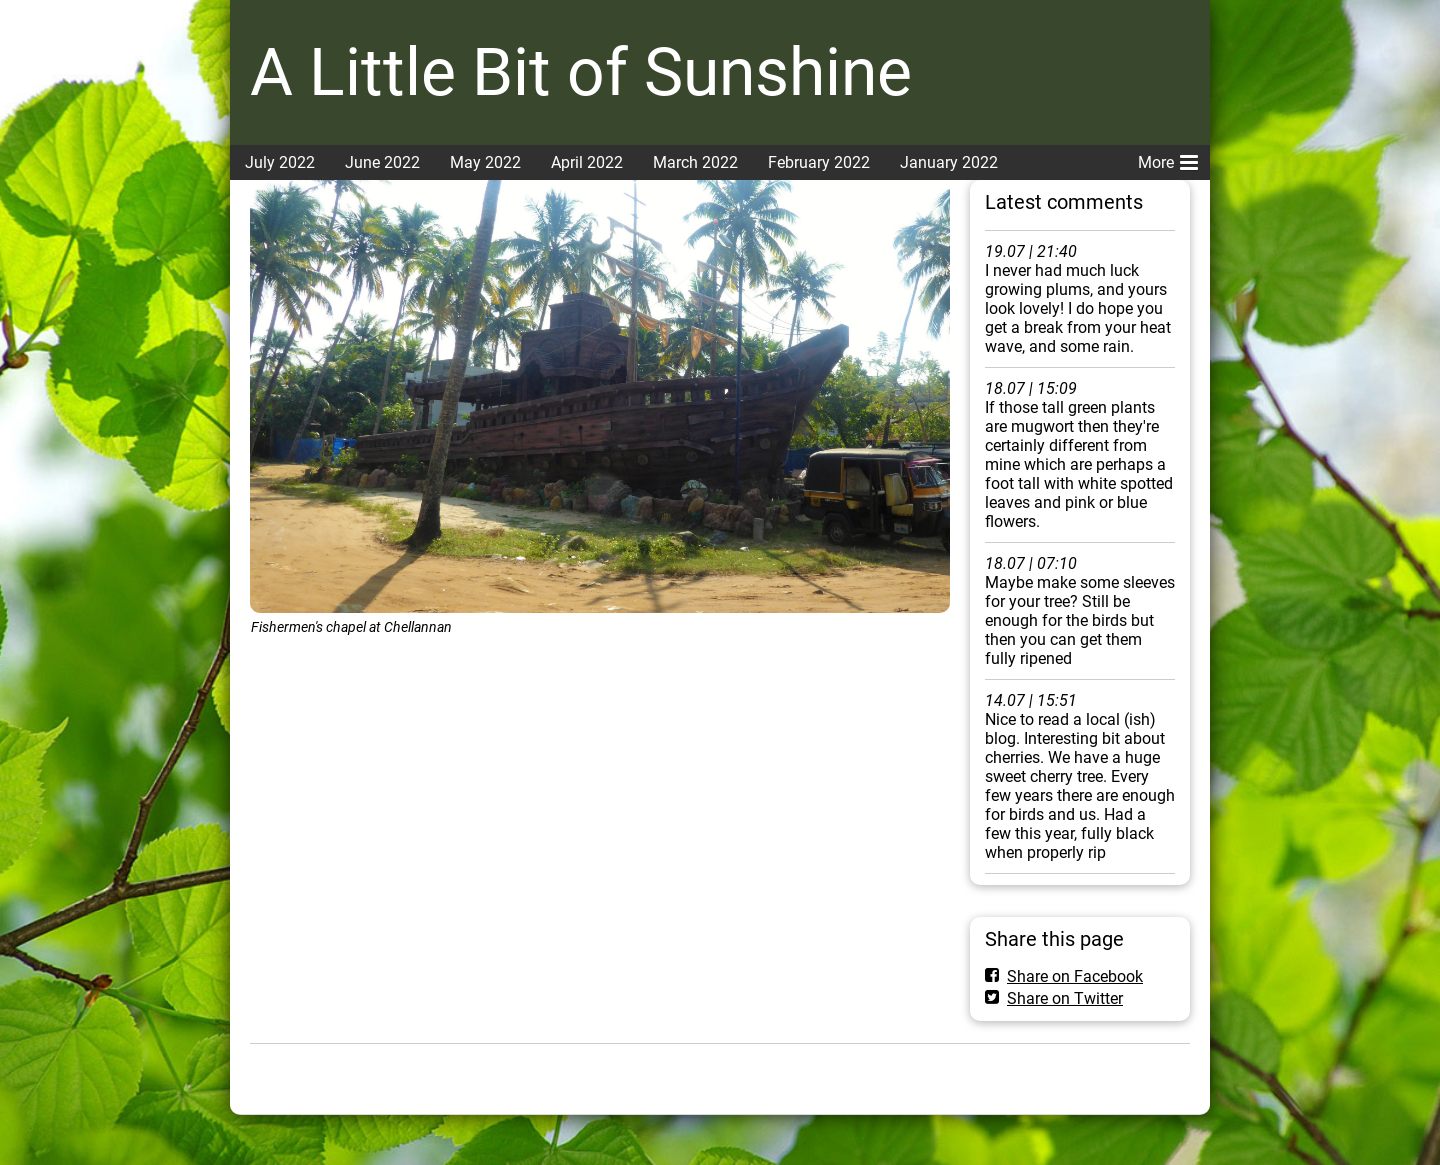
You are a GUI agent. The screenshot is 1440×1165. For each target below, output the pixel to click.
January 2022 (949, 162)
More (1168, 159)
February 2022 (819, 162)
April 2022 (587, 162)
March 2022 (695, 162)
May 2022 (485, 162)
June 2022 (382, 162)
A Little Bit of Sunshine (581, 72)
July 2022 (280, 162)
